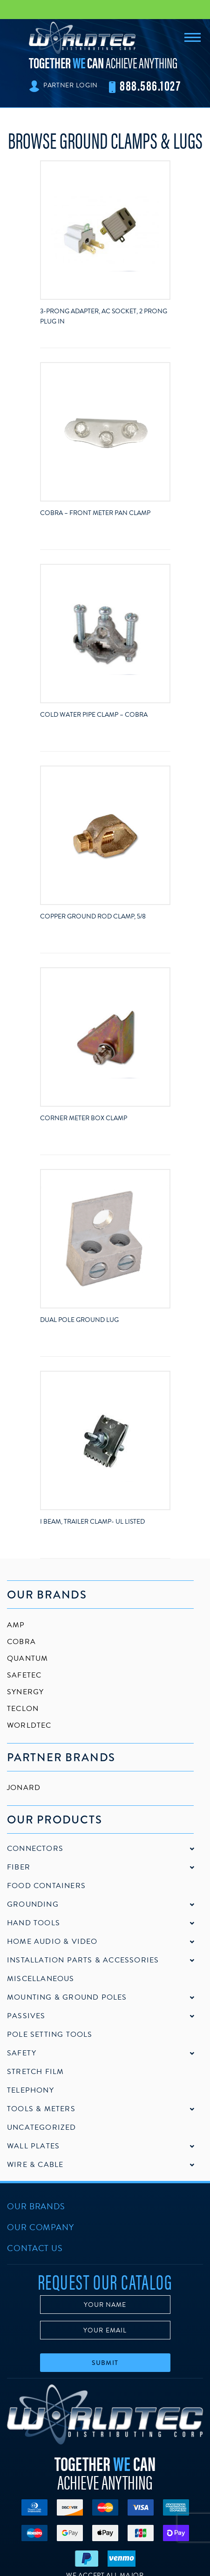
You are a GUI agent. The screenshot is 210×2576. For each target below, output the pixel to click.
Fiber (18, 1867)
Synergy (25, 1692)
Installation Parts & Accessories (83, 1960)
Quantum (27, 1658)
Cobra (21, 1641)
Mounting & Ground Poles (67, 1997)
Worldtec (29, 1725)
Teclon (23, 1708)
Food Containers (46, 1885)
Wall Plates (33, 2146)
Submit (105, 2362)
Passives (26, 2015)
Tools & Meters (41, 2108)
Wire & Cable (35, 2164)
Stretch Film (35, 2071)
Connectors (35, 1848)
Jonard (24, 1787)
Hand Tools (33, 1923)
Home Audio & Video (52, 1941)
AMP (16, 1625)
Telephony (30, 2090)
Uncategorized (41, 2127)
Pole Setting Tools (50, 2034)
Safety (21, 2053)
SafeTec (24, 1675)
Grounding (33, 1904)
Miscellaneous (41, 1978)
